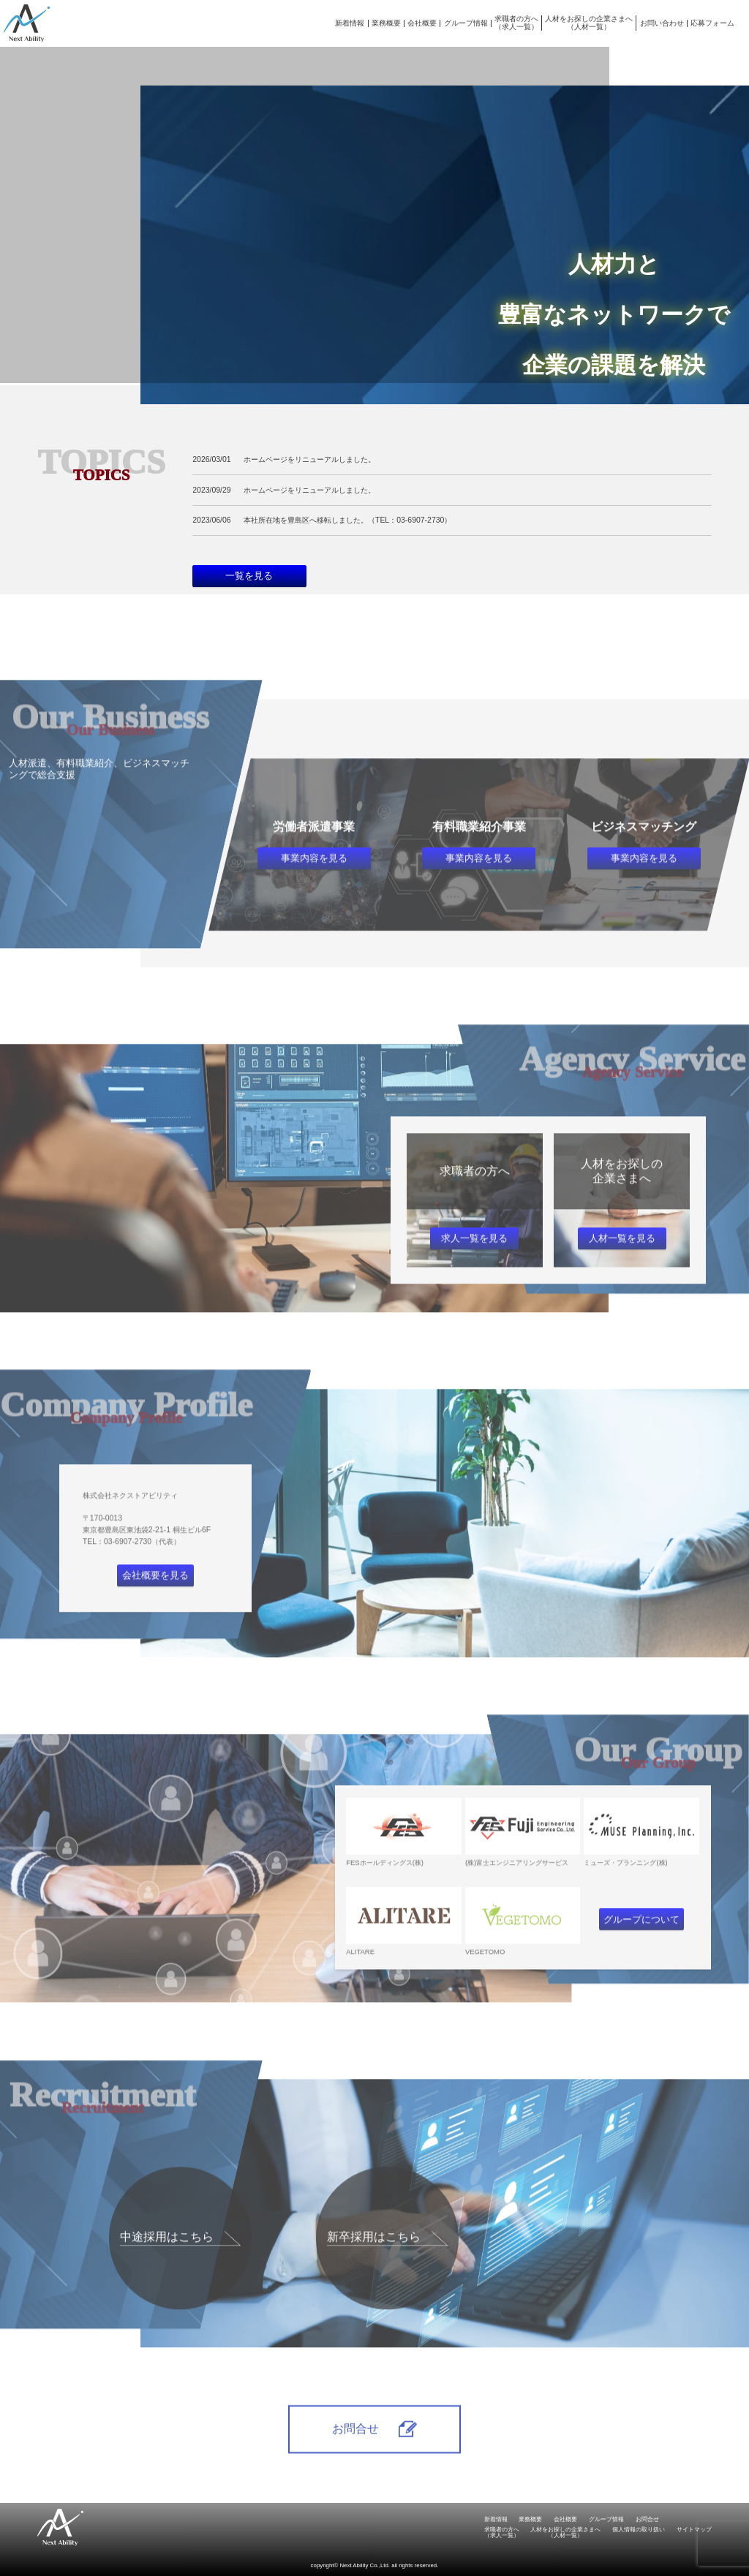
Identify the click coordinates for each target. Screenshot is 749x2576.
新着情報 (349, 23)
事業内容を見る (314, 879)
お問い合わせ (662, 23)
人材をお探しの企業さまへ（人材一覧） (589, 22)
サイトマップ (694, 2529)
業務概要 (386, 23)
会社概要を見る (155, 1596)
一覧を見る (249, 575)
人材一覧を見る (622, 1259)
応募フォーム (712, 23)
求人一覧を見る (474, 1259)
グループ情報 (466, 23)
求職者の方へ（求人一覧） (516, 22)
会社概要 (422, 23)
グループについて (641, 1940)
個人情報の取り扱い (638, 2529)
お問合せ (647, 2519)
